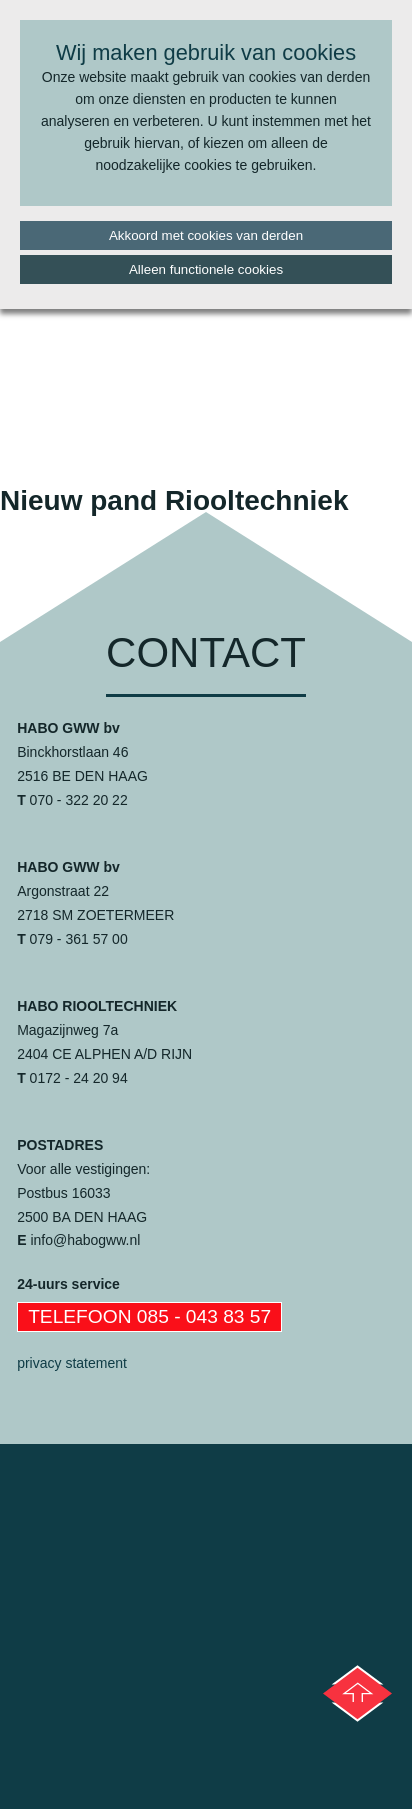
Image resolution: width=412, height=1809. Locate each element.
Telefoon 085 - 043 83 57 (149, 1316)
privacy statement (72, 1363)
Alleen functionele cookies (206, 269)
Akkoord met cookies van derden (206, 235)
